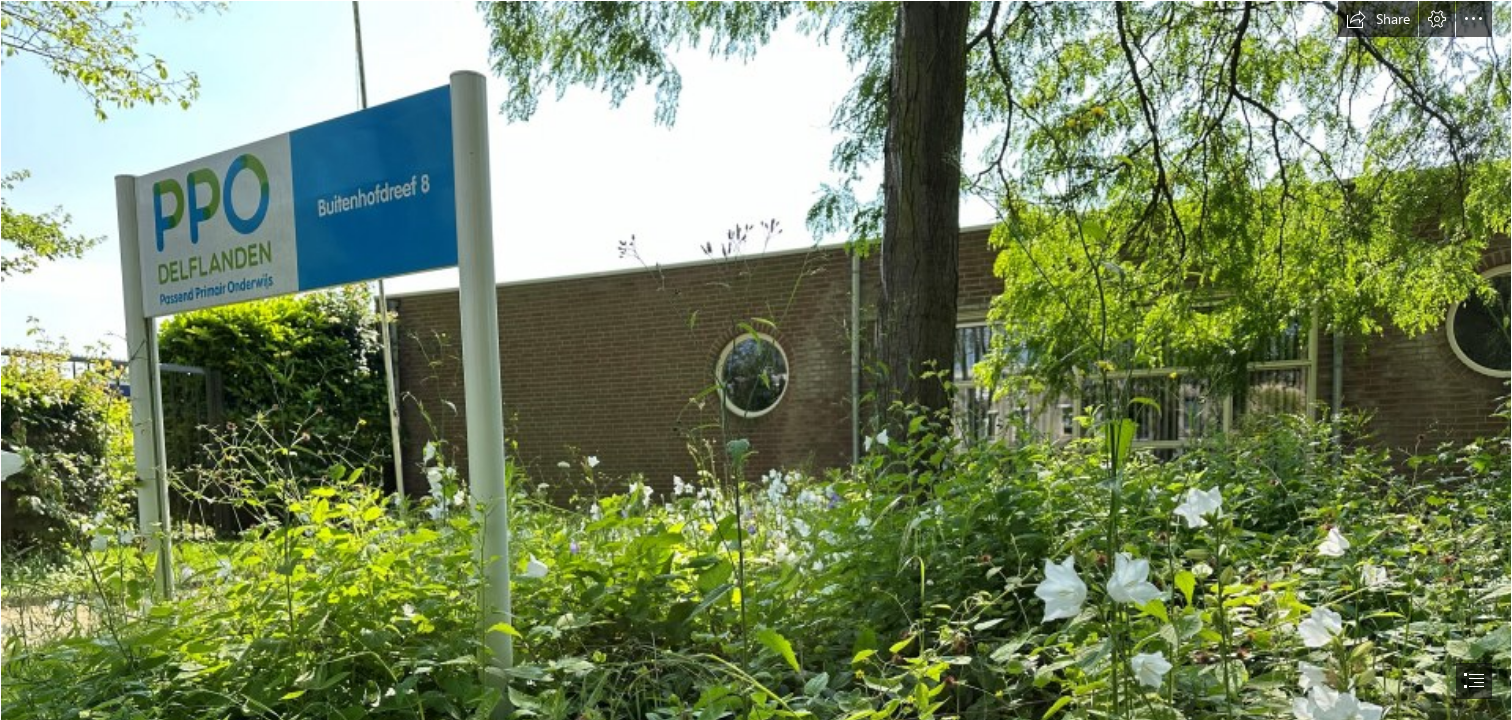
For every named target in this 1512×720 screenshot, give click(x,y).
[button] (1378, 19)
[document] (756, 360)
